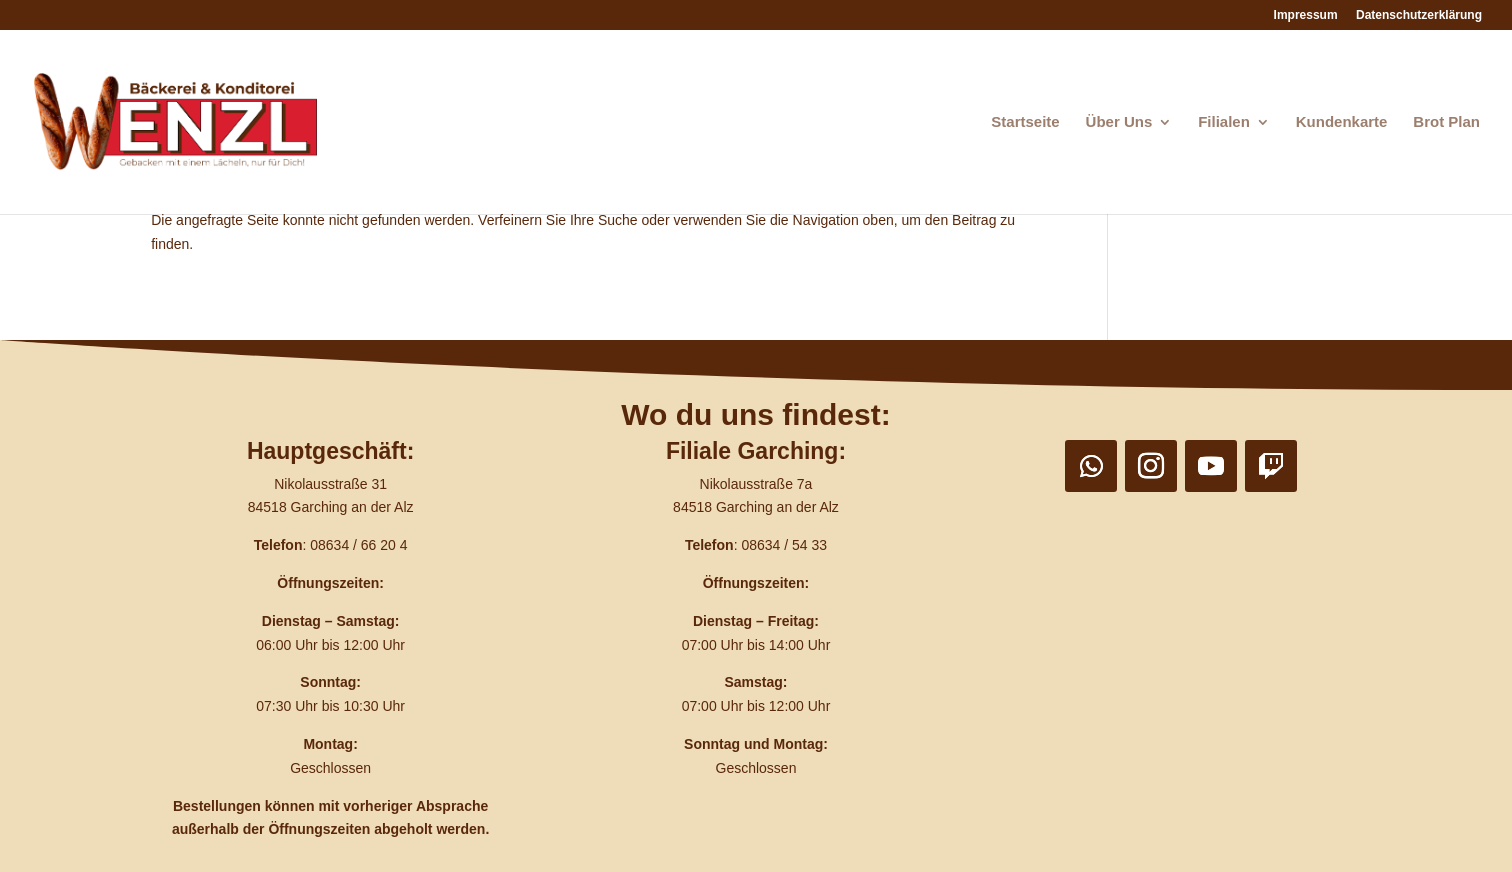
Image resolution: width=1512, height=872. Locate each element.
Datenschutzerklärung (1419, 15)
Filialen (1224, 122)
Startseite (1025, 122)
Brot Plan (1446, 122)
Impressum (1306, 15)
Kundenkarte (1342, 122)
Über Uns (1119, 122)
